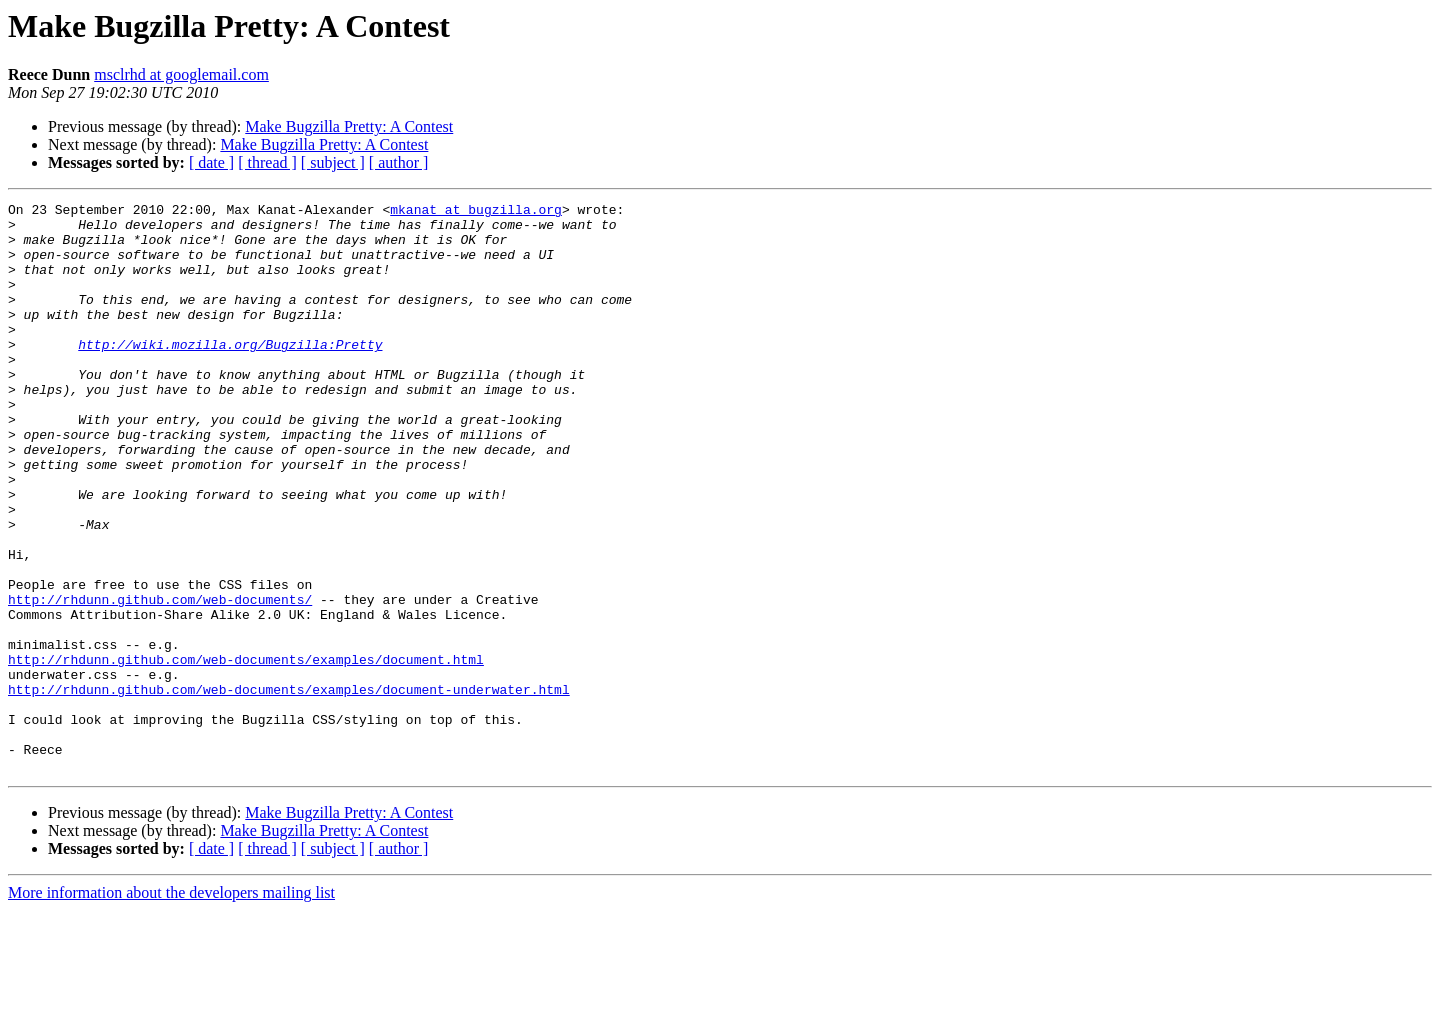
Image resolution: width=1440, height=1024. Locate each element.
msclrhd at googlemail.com (181, 74)
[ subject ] (333, 162)
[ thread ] (267, 162)
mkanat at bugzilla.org (476, 212)
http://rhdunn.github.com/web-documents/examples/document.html (246, 752)
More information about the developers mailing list (171, 1006)
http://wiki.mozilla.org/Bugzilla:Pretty (230, 374)
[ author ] (399, 162)
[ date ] (211, 162)
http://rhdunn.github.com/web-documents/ (160, 680)
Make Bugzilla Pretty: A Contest (349, 126)
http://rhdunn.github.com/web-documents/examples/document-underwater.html (289, 788)
